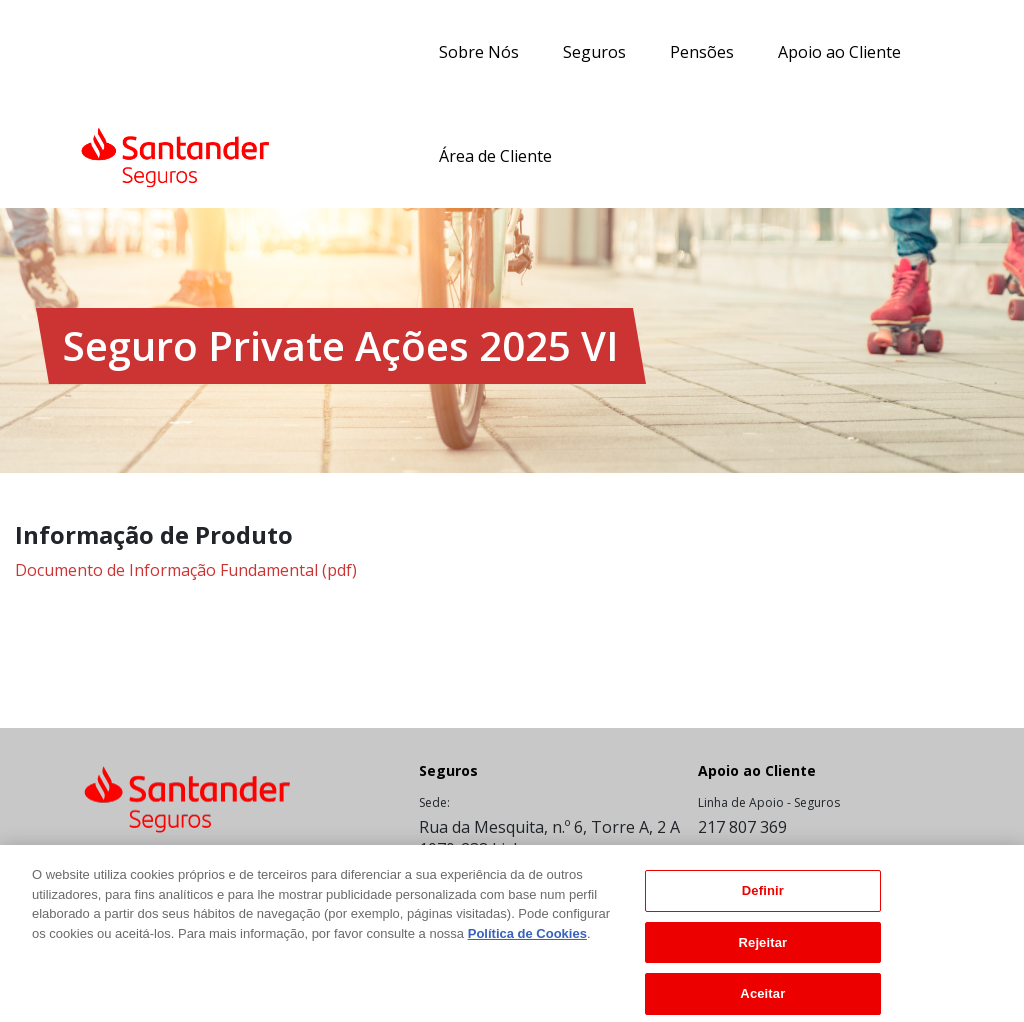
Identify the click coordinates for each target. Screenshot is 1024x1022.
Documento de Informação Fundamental (186, 570)
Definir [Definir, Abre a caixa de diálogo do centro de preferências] (763, 900)
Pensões (702, 52)
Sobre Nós (479, 52)
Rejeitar (763, 952)
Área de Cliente (495, 156)
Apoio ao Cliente (839, 52)
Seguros (594, 52)
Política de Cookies (527, 943)
